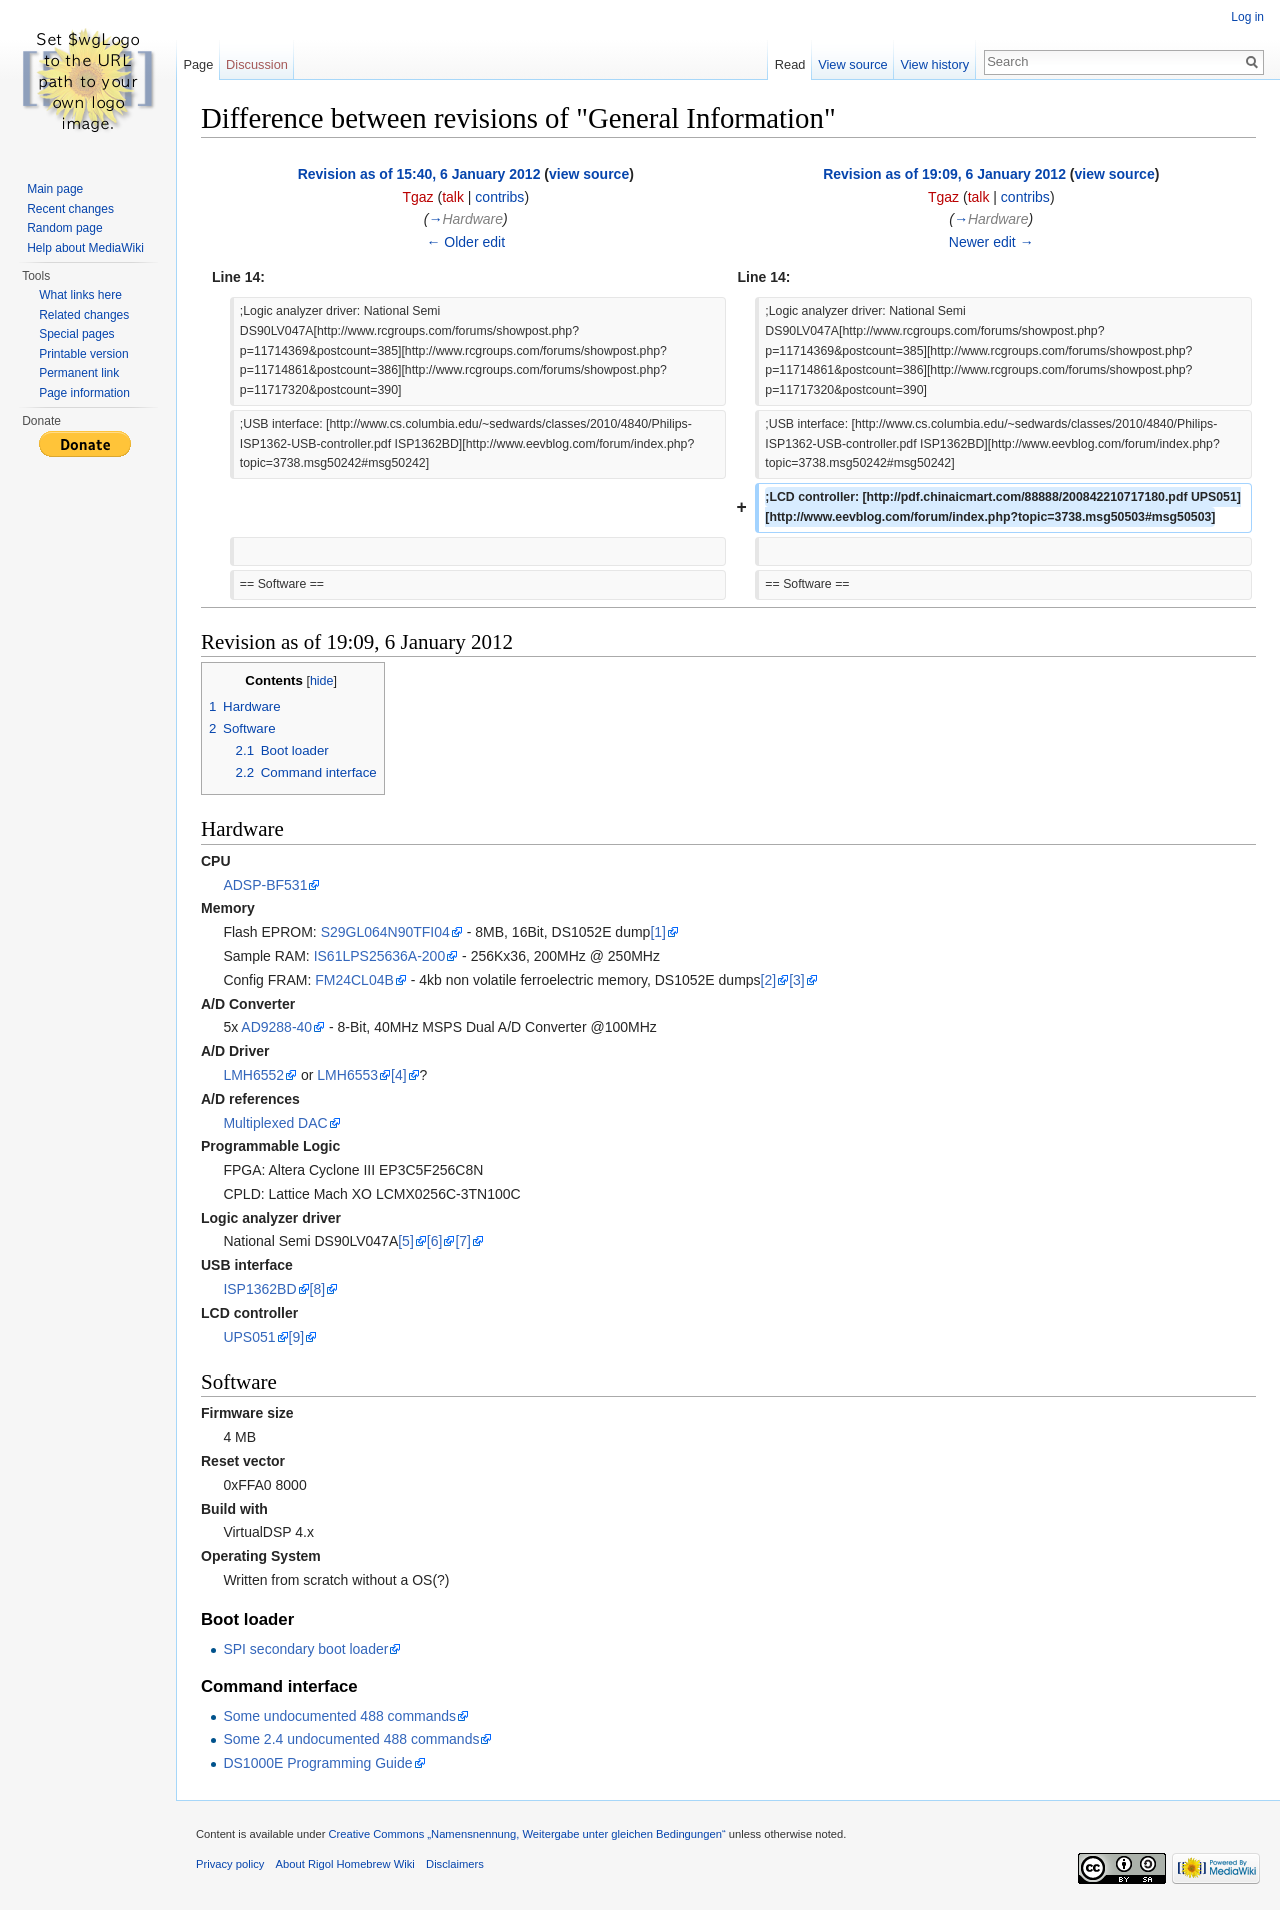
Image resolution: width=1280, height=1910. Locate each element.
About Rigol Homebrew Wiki (345, 1864)
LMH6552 (253, 1075)
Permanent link (79, 373)
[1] (658, 932)
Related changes (84, 315)
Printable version (83, 354)
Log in (1247, 17)
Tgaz (417, 197)
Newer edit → (991, 242)
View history (934, 64)
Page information (84, 393)
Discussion (257, 64)
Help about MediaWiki (85, 248)
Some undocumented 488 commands (339, 1716)
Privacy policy (230, 1864)
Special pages (76, 334)
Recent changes (70, 209)
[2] (769, 980)
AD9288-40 (276, 1027)
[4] (399, 1075)
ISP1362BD (259, 1289)
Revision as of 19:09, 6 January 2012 (944, 174)
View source (852, 64)
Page (198, 64)
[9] (297, 1337)
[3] (797, 980)
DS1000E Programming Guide (317, 1763)
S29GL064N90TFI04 (385, 932)
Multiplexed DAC (275, 1123)
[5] (406, 1241)
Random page (64, 228)
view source (589, 174)
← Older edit (465, 242)
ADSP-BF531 (265, 885)
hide (322, 681)
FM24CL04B (354, 980)
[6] (435, 1241)
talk (453, 197)
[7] (463, 1241)
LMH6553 (347, 1075)
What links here (80, 295)
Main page (55, 189)
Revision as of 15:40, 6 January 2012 (419, 174)
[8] (318, 1289)
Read (790, 64)
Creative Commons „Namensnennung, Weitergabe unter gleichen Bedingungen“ (526, 1834)
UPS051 (249, 1337)
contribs (499, 197)
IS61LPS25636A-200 (380, 956)
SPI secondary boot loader (305, 1649)
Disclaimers (455, 1864)
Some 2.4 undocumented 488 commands (351, 1739)
